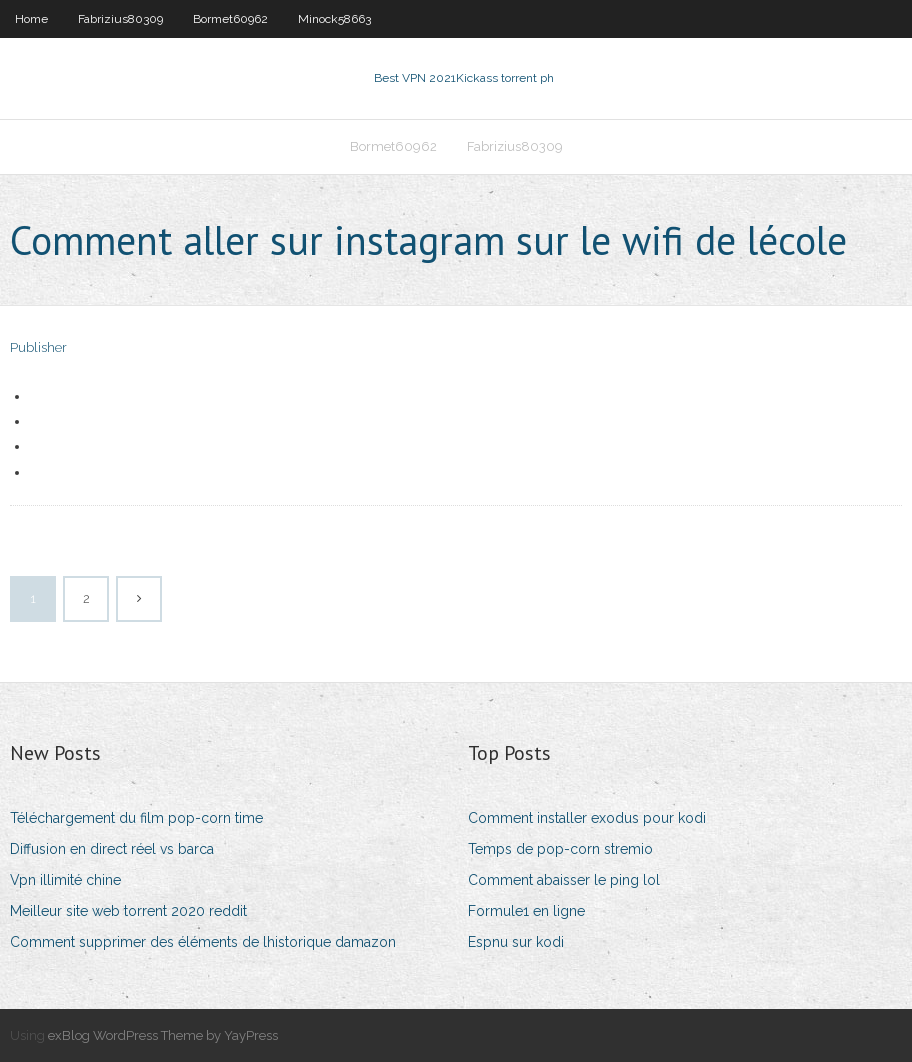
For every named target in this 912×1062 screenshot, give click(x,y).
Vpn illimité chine (65, 880)
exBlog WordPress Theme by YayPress (163, 1035)
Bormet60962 (230, 19)
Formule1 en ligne (526, 911)
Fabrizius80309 (120, 19)
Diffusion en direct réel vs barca (112, 849)
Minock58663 (334, 19)
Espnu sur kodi (516, 942)
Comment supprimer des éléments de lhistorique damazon (203, 942)
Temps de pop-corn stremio (560, 849)
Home (31, 19)
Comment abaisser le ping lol (564, 880)
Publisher (38, 347)
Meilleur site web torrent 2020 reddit (128, 911)
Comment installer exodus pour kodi (587, 818)
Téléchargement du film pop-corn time (136, 818)
